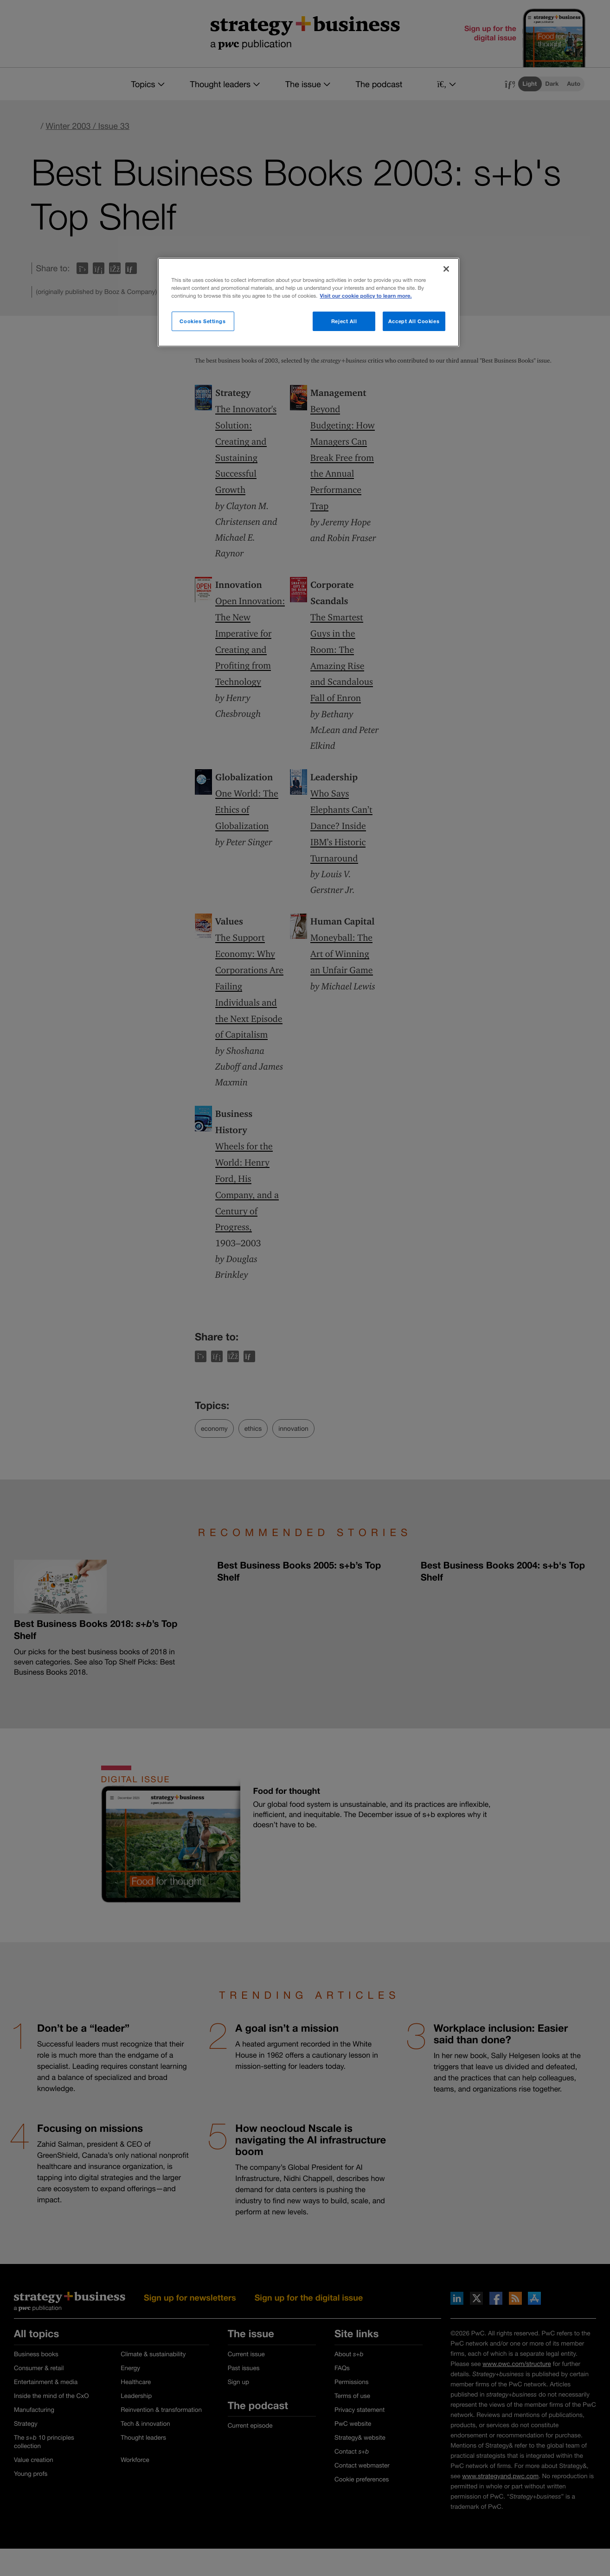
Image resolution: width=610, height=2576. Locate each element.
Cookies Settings (202, 321)
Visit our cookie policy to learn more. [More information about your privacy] (365, 296)
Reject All (344, 321)
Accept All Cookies (413, 321)
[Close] (446, 269)
